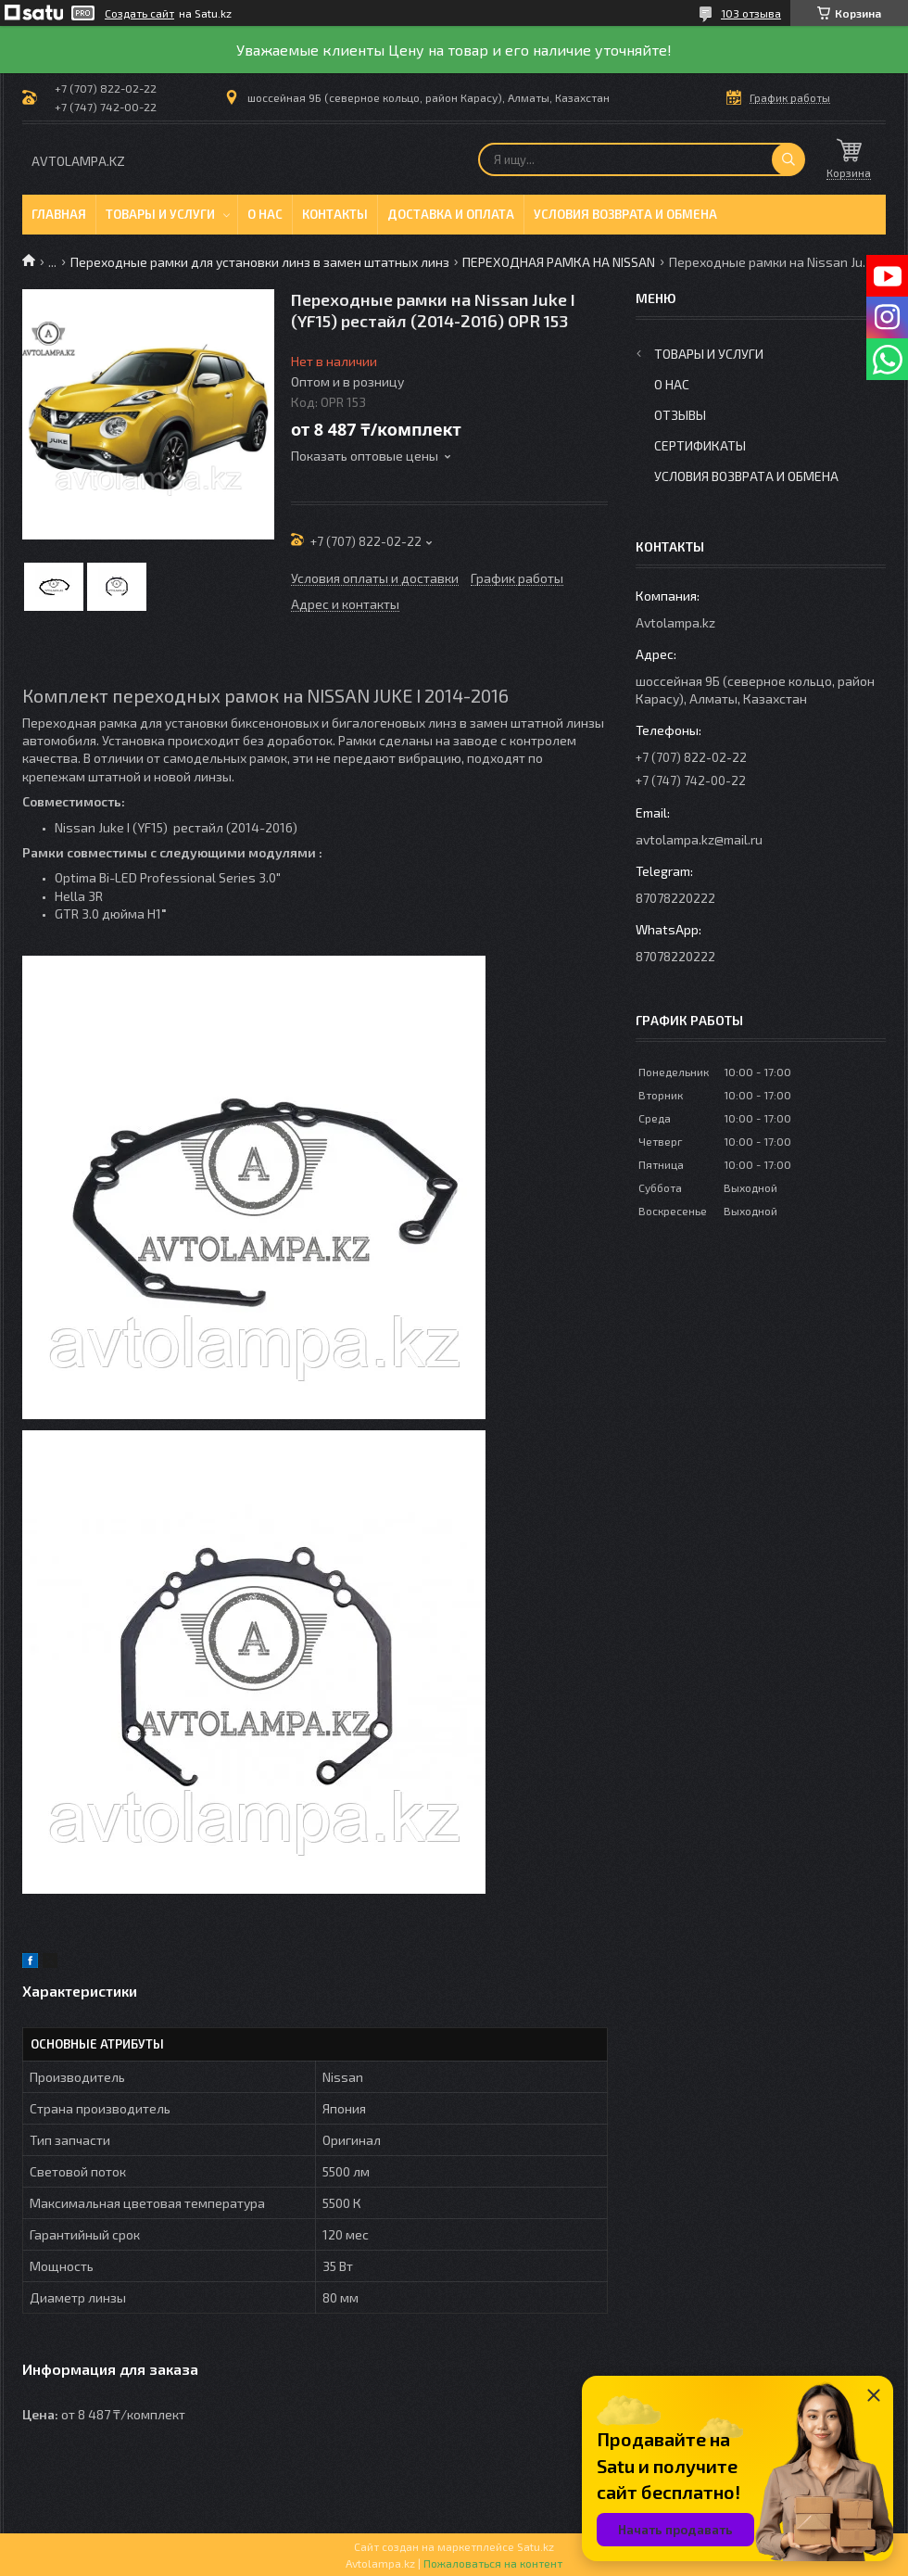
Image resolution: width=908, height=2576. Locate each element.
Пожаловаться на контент (492, 2563)
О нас (265, 214)
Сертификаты (700, 445)
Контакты (335, 214)
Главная (59, 214)
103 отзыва (751, 12)
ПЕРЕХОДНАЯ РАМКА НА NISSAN (558, 262)
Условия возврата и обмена (625, 214)
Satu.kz (535, 2546)
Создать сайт (139, 12)
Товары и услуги (160, 214)
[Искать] (788, 159)
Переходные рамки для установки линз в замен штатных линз (259, 262)
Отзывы (680, 415)
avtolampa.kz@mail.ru (699, 839)
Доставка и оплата (450, 214)
